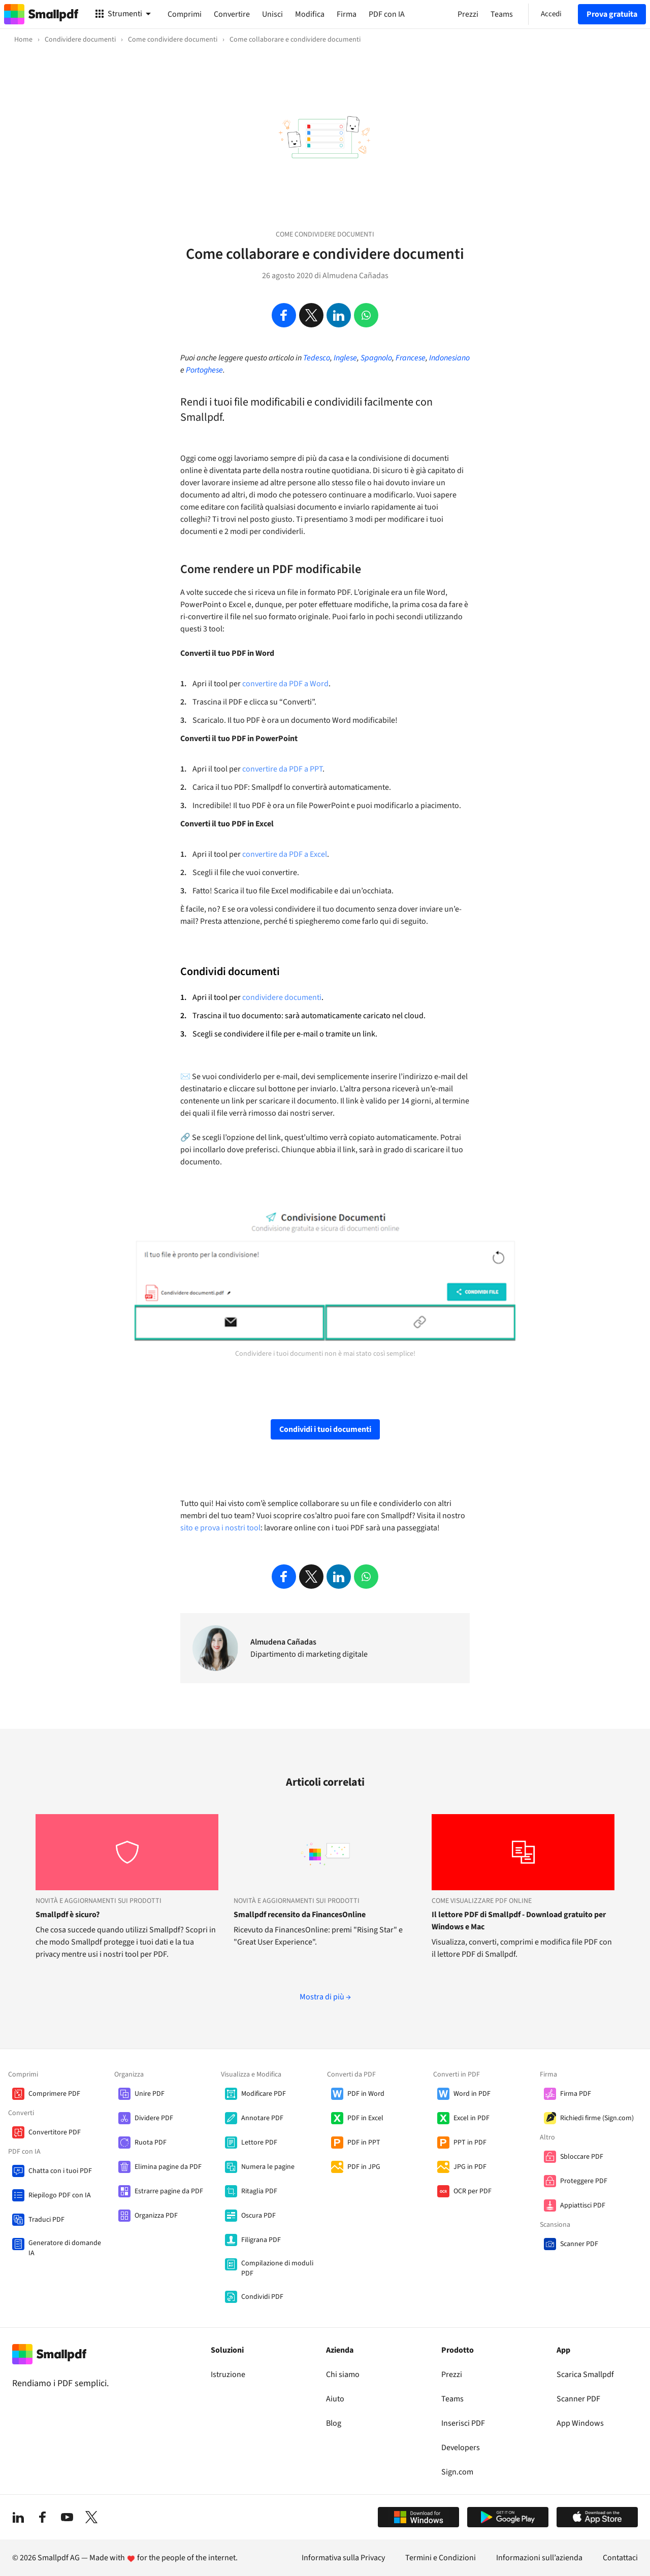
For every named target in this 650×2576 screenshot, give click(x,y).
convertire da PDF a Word (285, 683)
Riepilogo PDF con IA (59, 2195)
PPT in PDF (469, 2142)
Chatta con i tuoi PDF (60, 2171)
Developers (460, 2447)
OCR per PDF (472, 2191)
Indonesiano (449, 357)
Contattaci (620, 2557)
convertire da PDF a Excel (284, 854)
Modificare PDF (263, 2094)
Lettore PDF (259, 2142)
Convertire (232, 14)
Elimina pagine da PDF (168, 2167)
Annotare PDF (262, 2118)
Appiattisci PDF (582, 2205)
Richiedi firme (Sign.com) (597, 2118)
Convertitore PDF (54, 2132)
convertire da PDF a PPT (282, 769)
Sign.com (457, 2472)
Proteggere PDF (583, 2181)
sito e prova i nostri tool (220, 1527)
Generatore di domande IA (64, 2248)
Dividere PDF (154, 2118)
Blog (333, 2423)
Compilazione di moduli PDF (277, 2268)
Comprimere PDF (54, 2094)
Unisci (272, 14)
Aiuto (335, 2398)
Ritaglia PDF (259, 2191)
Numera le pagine (268, 2167)
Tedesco (316, 357)
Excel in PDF (471, 2118)
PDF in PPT (363, 2142)
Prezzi (451, 2374)
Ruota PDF (151, 2142)
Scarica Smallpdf (585, 2374)
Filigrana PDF (261, 2240)
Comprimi (185, 14)
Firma (346, 14)
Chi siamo (343, 2374)
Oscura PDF (258, 2216)
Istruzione (228, 2374)
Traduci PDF (46, 2220)
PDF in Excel (365, 2118)
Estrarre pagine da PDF (169, 2191)
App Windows (580, 2423)
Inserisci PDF (463, 2423)
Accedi (551, 14)
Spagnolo (376, 357)
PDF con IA (387, 14)
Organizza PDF (156, 2216)
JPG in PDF (469, 2167)
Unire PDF (150, 2094)
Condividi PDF (262, 2297)
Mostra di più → (325, 1996)
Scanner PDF (579, 2244)
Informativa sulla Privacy (343, 2557)
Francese (411, 357)
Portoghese (204, 370)
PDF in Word (365, 2094)
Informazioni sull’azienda (539, 2557)
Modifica (309, 14)
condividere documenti (281, 997)
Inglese (345, 357)
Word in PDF (472, 2094)
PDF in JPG (363, 2167)
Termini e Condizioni (440, 2557)
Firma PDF (575, 2094)
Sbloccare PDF (581, 2157)
